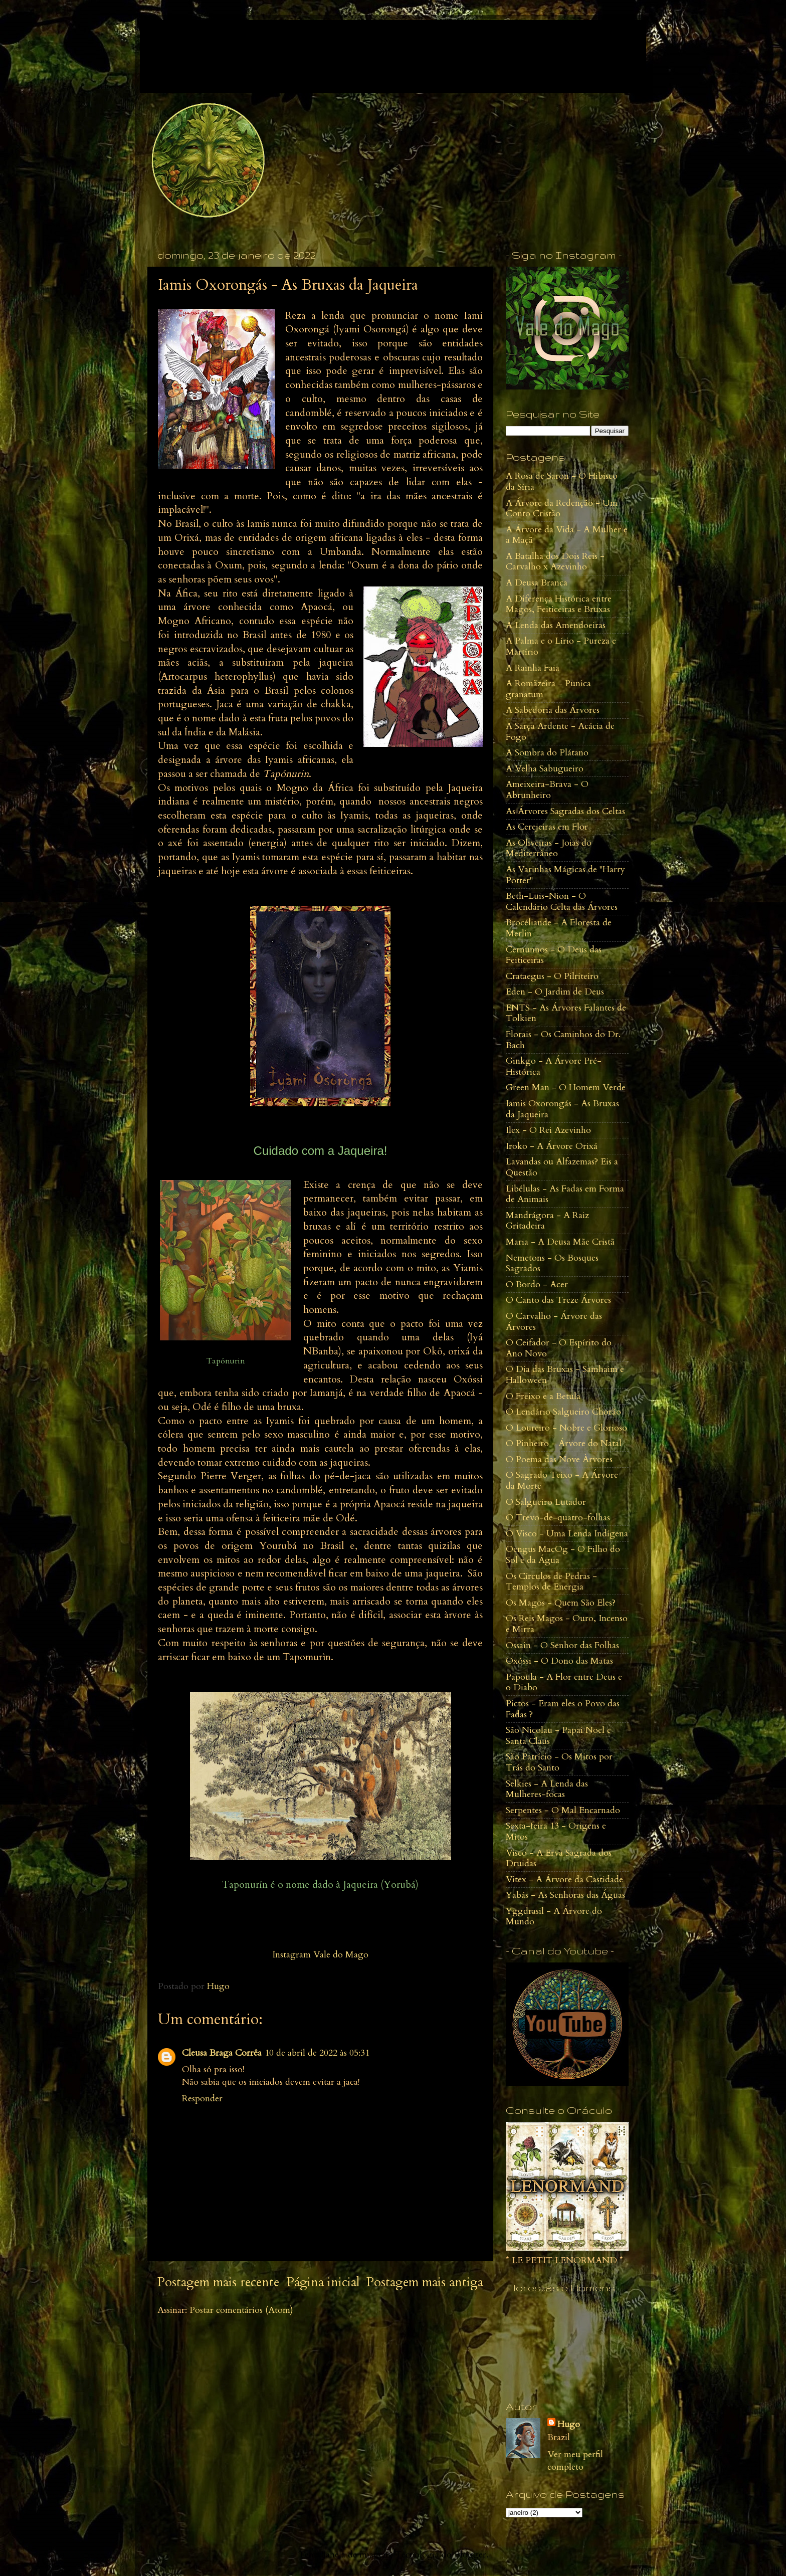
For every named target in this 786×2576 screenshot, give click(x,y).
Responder (202, 2098)
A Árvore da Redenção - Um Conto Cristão (562, 508)
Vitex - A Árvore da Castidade (564, 1879)
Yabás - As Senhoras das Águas (565, 1895)
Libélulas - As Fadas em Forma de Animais (565, 1194)
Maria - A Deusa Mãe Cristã (560, 1242)
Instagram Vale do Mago (320, 1954)
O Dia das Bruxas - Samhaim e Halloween (565, 1374)
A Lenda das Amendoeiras (556, 625)
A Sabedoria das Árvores (553, 710)
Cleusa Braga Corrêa (222, 2053)
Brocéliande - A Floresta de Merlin (559, 928)
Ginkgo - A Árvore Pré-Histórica (554, 1066)
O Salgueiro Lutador (546, 1502)
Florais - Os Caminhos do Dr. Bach (563, 1040)
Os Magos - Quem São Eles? (561, 1603)
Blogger (470, 2554)
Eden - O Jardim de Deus (555, 991)
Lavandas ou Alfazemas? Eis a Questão (562, 1167)
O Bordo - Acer (537, 1284)
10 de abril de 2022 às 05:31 (317, 2053)
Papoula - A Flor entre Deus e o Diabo (564, 1682)
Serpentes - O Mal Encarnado (563, 1810)
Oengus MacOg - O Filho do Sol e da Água (563, 1554)
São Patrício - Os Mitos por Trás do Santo (559, 1762)
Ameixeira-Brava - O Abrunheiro (547, 790)
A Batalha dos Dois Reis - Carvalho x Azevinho (555, 561)
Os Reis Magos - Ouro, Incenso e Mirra (567, 1624)
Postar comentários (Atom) (241, 2310)
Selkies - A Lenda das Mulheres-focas (547, 1789)
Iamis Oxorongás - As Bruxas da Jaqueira (562, 1109)
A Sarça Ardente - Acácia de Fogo (560, 731)
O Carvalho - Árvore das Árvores (554, 1321)
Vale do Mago (222, 45)
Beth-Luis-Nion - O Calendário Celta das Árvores (562, 901)
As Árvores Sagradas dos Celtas (565, 811)
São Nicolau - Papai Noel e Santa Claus (558, 1735)
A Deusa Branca (536, 582)
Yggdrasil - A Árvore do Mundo (554, 1916)
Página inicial (323, 2282)
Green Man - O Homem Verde (566, 1087)
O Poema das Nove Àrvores (559, 1459)
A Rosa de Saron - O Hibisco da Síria (562, 481)
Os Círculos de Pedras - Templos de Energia (551, 1582)
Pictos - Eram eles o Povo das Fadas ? (563, 1709)
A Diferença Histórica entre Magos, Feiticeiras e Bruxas (559, 604)
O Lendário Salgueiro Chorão (563, 1412)
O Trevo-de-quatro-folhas (558, 1517)
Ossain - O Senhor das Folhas (562, 1645)
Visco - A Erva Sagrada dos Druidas (559, 1858)
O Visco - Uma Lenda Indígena (567, 1533)
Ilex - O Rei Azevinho (548, 1130)
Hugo (568, 2424)
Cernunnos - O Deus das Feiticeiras (554, 955)
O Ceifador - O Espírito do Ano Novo (559, 1348)
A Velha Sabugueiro (544, 768)
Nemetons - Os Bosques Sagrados (552, 1263)
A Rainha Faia (532, 668)
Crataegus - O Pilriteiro (552, 976)
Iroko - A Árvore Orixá (552, 1146)
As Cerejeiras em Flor (547, 827)
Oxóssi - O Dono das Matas (559, 1661)
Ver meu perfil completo (575, 2460)
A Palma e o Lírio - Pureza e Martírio (561, 646)
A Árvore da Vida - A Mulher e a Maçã (567, 535)
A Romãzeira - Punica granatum (548, 689)
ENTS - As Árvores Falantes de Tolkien (566, 1013)
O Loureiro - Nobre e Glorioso (566, 1428)
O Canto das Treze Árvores (558, 1300)
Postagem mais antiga (424, 2282)
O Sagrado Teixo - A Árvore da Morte (562, 1480)
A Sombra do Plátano (547, 752)
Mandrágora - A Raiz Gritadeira (547, 1221)
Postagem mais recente (218, 2282)
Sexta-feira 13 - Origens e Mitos (556, 1831)
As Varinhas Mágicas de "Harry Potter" (565, 875)
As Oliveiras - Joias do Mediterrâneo (549, 848)
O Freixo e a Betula (543, 1396)
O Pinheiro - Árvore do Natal (564, 1443)
